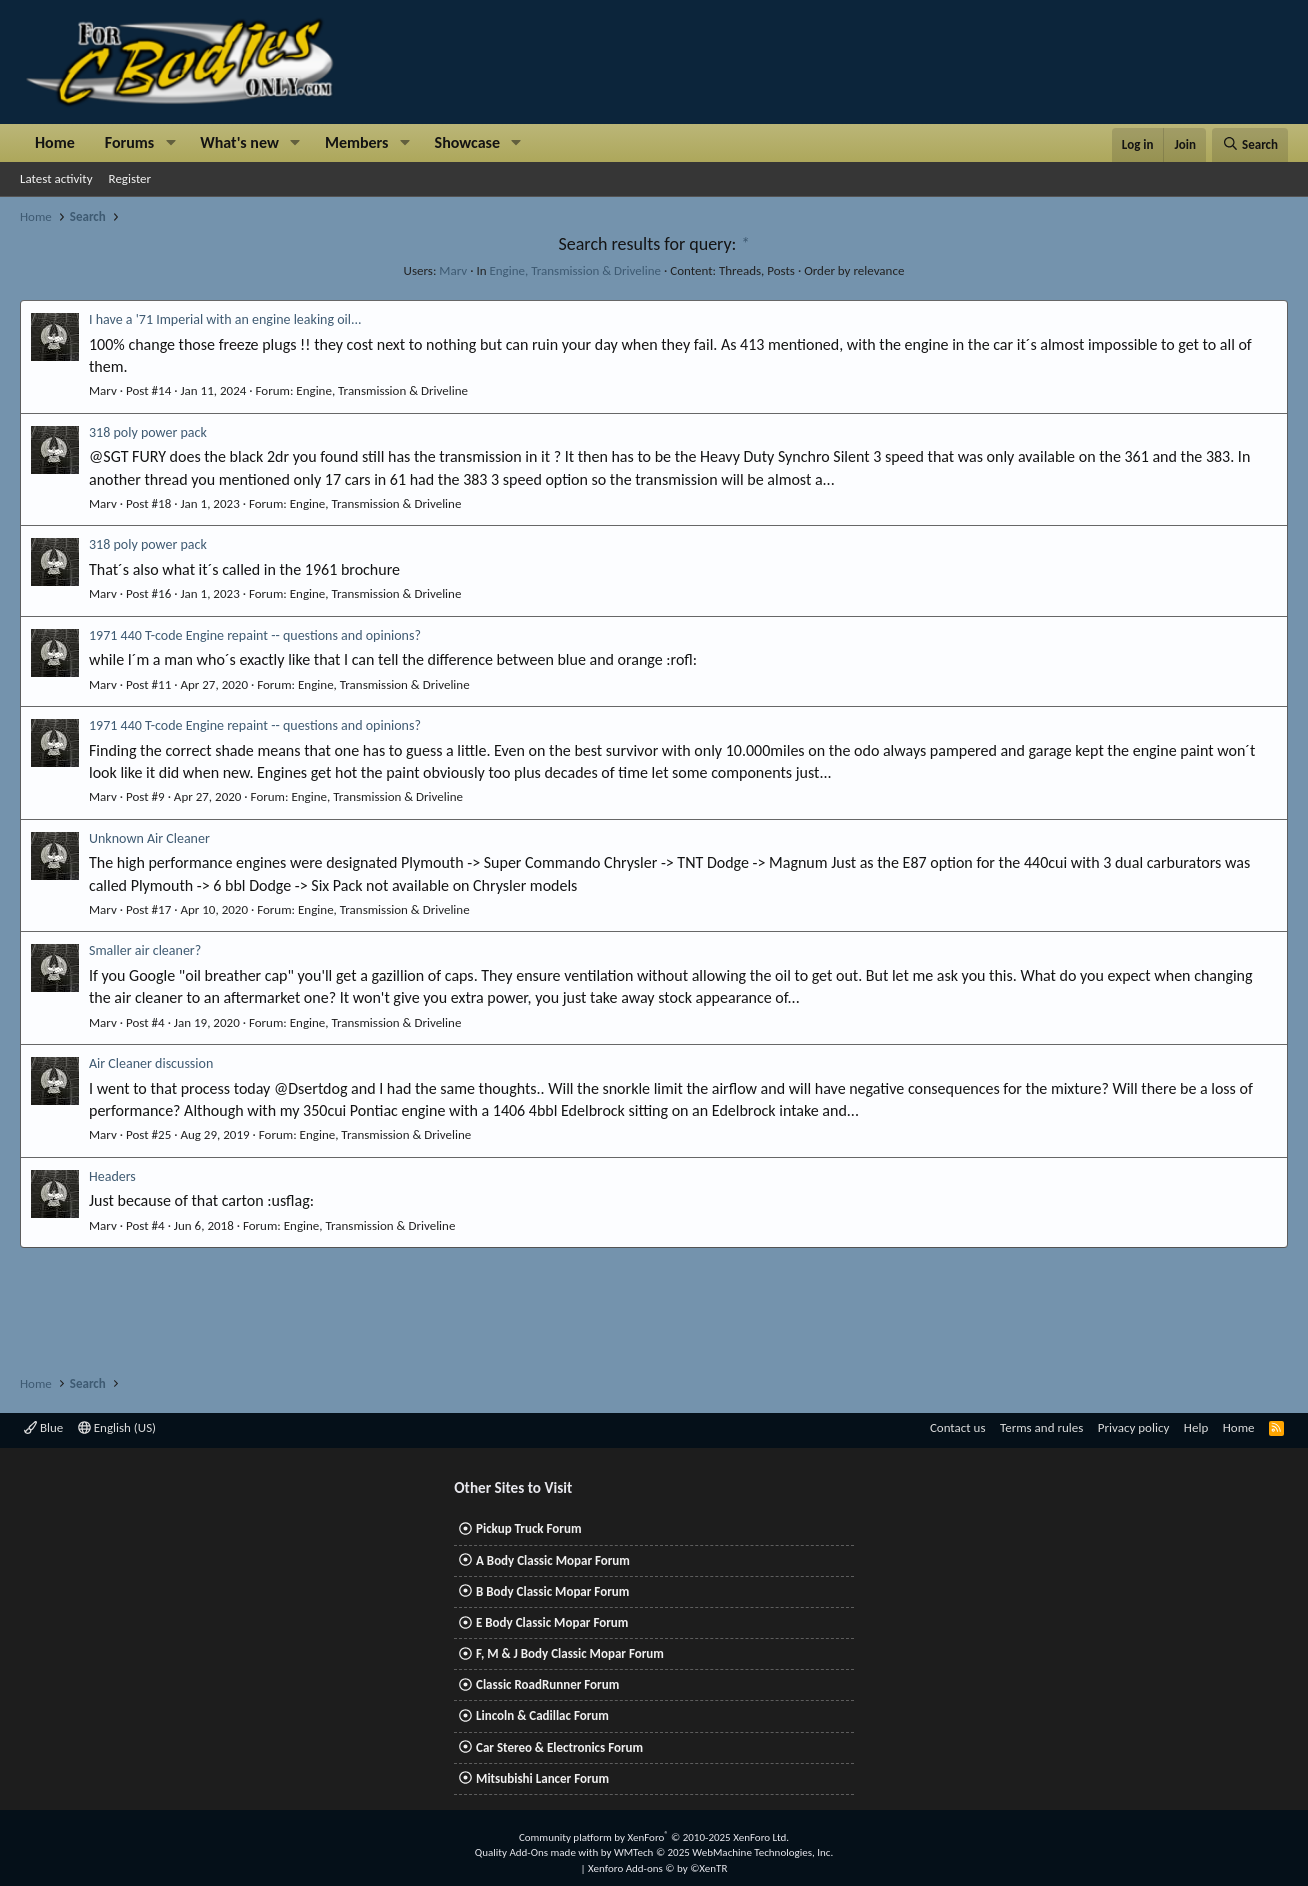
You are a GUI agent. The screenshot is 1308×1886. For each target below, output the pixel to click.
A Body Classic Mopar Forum (553, 1560)
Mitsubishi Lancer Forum (542, 1778)
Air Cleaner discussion (151, 1063)
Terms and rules (1041, 1427)
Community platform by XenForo (654, 1837)
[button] (170, 143)
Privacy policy (1134, 1427)
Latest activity (56, 178)
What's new (239, 142)
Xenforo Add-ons (657, 1868)
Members (357, 142)
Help (1196, 1427)
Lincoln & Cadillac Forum (542, 1715)
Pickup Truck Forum (528, 1528)
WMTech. (723, 1852)
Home (55, 142)
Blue (43, 1427)
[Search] (1250, 145)
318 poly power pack (148, 432)
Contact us (958, 1427)
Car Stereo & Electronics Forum (559, 1747)
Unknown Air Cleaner (149, 838)
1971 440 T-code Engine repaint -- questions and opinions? (255, 635)
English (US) (117, 1427)
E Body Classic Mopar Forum (552, 1622)
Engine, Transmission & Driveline (575, 270)
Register (130, 178)
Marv (453, 270)
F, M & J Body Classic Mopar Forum (570, 1653)
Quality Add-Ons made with (538, 1852)
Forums (129, 142)
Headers (112, 1176)
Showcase (467, 142)
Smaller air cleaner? (145, 950)
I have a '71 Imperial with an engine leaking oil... (225, 319)
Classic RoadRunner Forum (547, 1684)
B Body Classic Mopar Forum (552, 1591)
